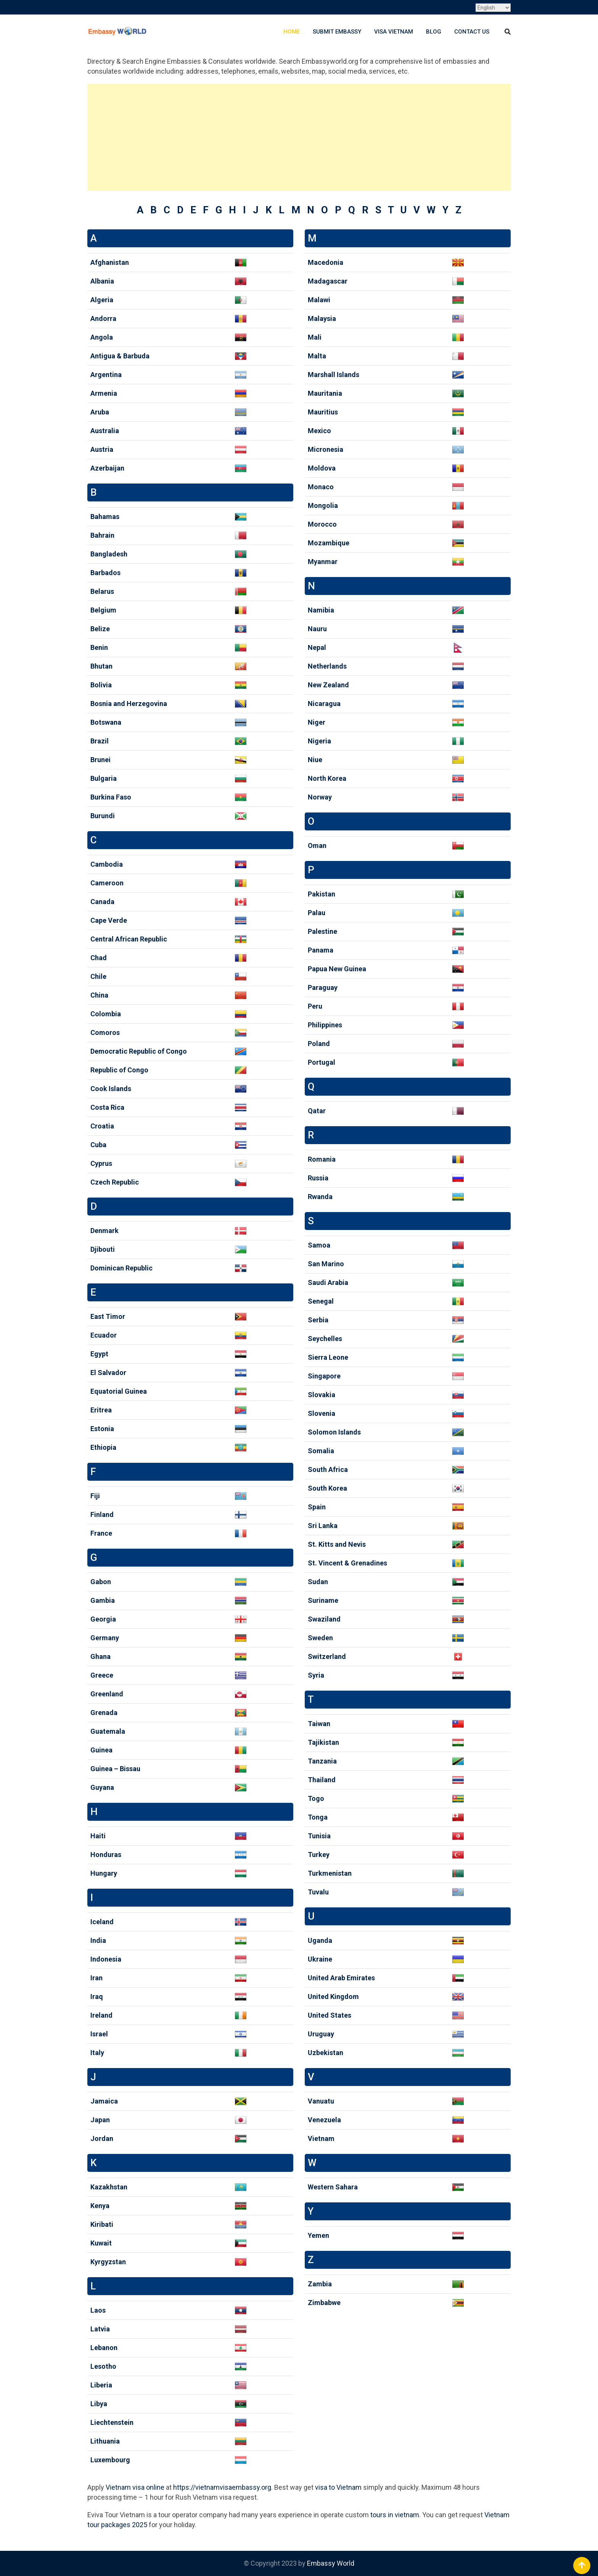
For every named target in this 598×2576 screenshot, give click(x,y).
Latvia (100, 2329)
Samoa (319, 1245)
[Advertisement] (299, 137)
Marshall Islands (333, 375)
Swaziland (324, 1619)
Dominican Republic (121, 1268)
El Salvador (108, 1373)
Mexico (319, 431)
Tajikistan (323, 1742)
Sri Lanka (323, 1526)
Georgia (103, 1619)
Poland (319, 1044)
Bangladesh (108, 554)
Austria (101, 449)
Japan (100, 2120)
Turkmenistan (330, 1873)
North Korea (327, 778)
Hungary (103, 1873)
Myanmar (323, 562)
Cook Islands (110, 1089)
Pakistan (321, 894)
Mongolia (323, 505)
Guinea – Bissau (115, 1769)
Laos (98, 2310)
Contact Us (471, 31)
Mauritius (323, 412)
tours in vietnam (394, 2515)
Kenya (99, 2206)
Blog (433, 31)
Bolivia (101, 685)
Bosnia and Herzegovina (128, 704)
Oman (317, 845)
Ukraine (320, 1959)
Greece (101, 1675)
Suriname (323, 1600)
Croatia (102, 1126)
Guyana (102, 1787)
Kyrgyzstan (108, 2262)
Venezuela (324, 2120)
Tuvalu (318, 1892)
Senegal (321, 1301)
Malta (317, 356)
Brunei (100, 760)
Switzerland (327, 1656)
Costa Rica (107, 1107)
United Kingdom (333, 1996)
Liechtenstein (111, 2422)
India (98, 1940)
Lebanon (103, 2348)
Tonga (318, 1817)
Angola (101, 337)
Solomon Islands (334, 1432)
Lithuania (105, 2441)
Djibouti (102, 1249)
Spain (317, 1507)
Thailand (322, 1780)
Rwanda (320, 1197)
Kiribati (101, 2224)
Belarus (102, 591)
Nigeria (319, 741)
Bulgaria (103, 778)
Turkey (319, 1855)
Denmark (104, 1231)
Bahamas (104, 517)
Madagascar (327, 281)
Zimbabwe (324, 2303)
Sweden (320, 1638)
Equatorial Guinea (118, 1391)
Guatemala (107, 1731)
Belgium (103, 610)
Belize (100, 629)
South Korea (327, 1488)
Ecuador (103, 1335)
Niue (315, 760)
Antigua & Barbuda (120, 356)
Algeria (101, 300)
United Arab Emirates (341, 1978)
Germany (104, 1638)
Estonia (102, 1429)
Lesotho (103, 2366)
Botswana (105, 722)
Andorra (103, 318)
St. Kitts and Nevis (337, 1544)
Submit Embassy (337, 31)
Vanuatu (321, 2101)
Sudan (318, 1582)
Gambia (102, 1600)
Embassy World (330, 2563)
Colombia (105, 1014)
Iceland (102, 1922)
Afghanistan (109, 262)
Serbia (318, 1320)
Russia (318, 1178)
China (99, 995)
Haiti (98, 1836)
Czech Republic (114, 1182)
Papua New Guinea (337, 969)
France (101, 1533)
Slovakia (321, 1395)
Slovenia (321, 1413)
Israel (99, 2034)
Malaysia (322, 318)
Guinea (101, 1750)
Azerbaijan (107, 468)
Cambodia (106, 864)
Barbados (105, 573)
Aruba (99, 412)
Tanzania (322, 1761)
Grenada (103, 1713)
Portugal (321, 1062)
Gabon (100, 1582)
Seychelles (325, 1339)
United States (329, 2015)
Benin (99, 647)
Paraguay (323, 987)
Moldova (322, 468)
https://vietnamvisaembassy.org (222, 2487)
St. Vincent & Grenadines (347, 1563)
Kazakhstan (108, 2187)
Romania (322, 1159)
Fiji (95, 1496)
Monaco (321, 487)
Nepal (317, 647)
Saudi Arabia (328, 1282)
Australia (104, 431)
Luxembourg (110, 2460)
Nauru (317, 629)
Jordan (101, 2138)
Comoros (105, 1032)
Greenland (106, 1694)
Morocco (322, 524)
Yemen (318, 2235)
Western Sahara (333, 2187)
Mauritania (325, 393)
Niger (316, 722)
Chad (98, 958)
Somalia (321, 1451)
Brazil (99, 741)
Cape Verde (108, 920)
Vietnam (321, 2138)
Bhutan (101, 666)
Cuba (98, 1145)
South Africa (328, 1469)
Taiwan (319, 1724)
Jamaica (104, 2101)
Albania (102, 281)
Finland (102, 1514)
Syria (316, 1675)
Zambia (320, 2284)
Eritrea (101, 1410)
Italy (97, 2053)
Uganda (320, 1940)
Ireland (101, 2015)
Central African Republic (128, 939)
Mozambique (328, 543)
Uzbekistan (325, 2053)
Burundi (102, 816)
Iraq (96, 1996)
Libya (98, 2404)
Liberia (101, 2385)
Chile (98, 976)
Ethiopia (103, 1447)
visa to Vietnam (338, 2487)
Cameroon (107, 883)
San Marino (326, 1264)
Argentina (106, 375)
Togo (316, 1798)
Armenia (103, 393)
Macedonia (325, 262)
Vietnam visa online (135, 2487)
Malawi (319, 300)
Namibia (321, 610)
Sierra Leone (328, 1357)
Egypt (99, 1354)
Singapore (324, 1376)
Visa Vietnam (393, 31)
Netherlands (327, 666)
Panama (320, 950)
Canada (102, 902)
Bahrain (102, 535)
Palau (316, 913)
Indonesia (105, 1959)
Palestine (322, 931)
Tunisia (319, 1836)
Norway (320, 797)
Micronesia (325, 449)
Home (291, 31)
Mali (315, 337)
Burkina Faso (110, 797)
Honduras (105, 1855)
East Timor (107, 1316)
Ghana (100, 1656)
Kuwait (101, 2243)
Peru (315, 1006)
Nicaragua (324, 704)
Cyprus (101, 1163)
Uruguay (321, 2034)
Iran (96, 1978)
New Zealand (328, 685)
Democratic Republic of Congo (138, 1051)
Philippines (325, 1025)
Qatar (317, 1111)
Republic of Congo (119, 1070)
